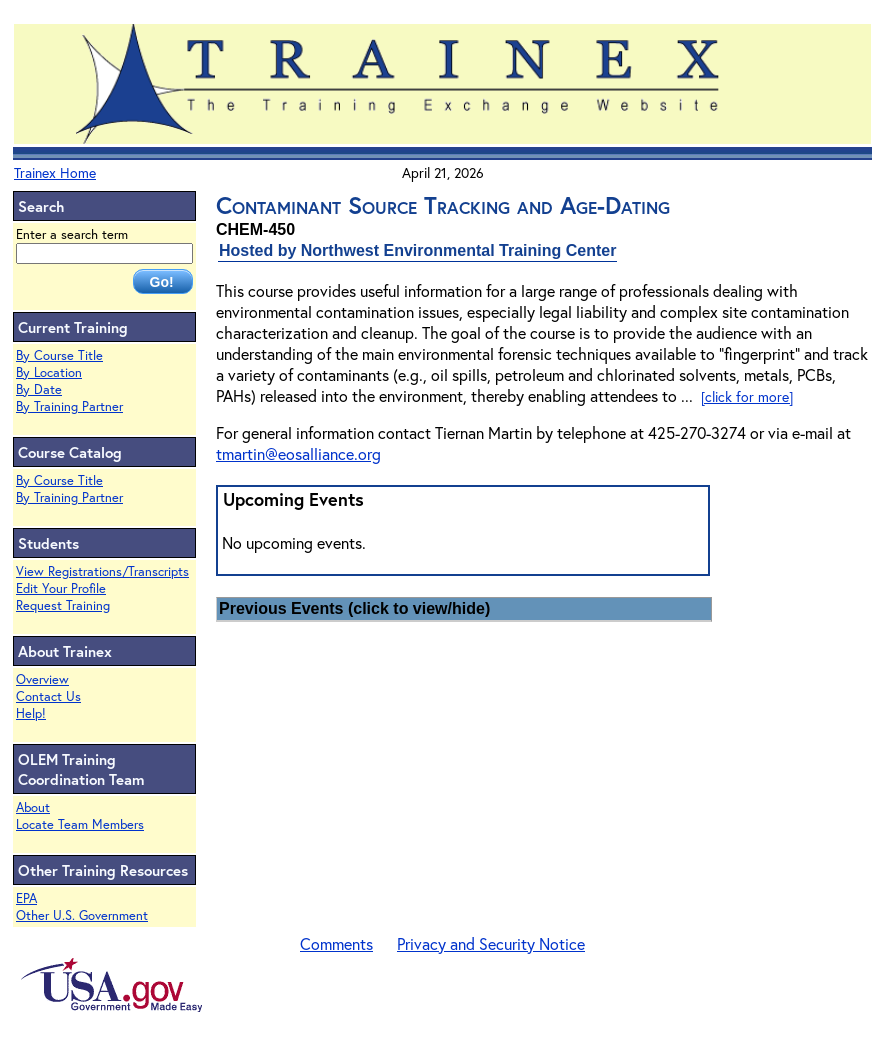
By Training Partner (69, 406)
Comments (336, 943)
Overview (42, 679)
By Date (39, 389)
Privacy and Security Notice (491, 943)
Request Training (63, 605)
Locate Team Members (80, 824)
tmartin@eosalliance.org (298, 453)
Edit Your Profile (61, 588)
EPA (26, 898)
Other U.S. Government (82, 915)
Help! (31, 713)
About (33, 807)
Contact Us (48, 696)
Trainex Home (55, 172)
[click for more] (747, 396)
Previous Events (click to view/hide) (354, 608)
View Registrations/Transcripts (102, 571)
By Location (49, 372)
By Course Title (59, 355)
